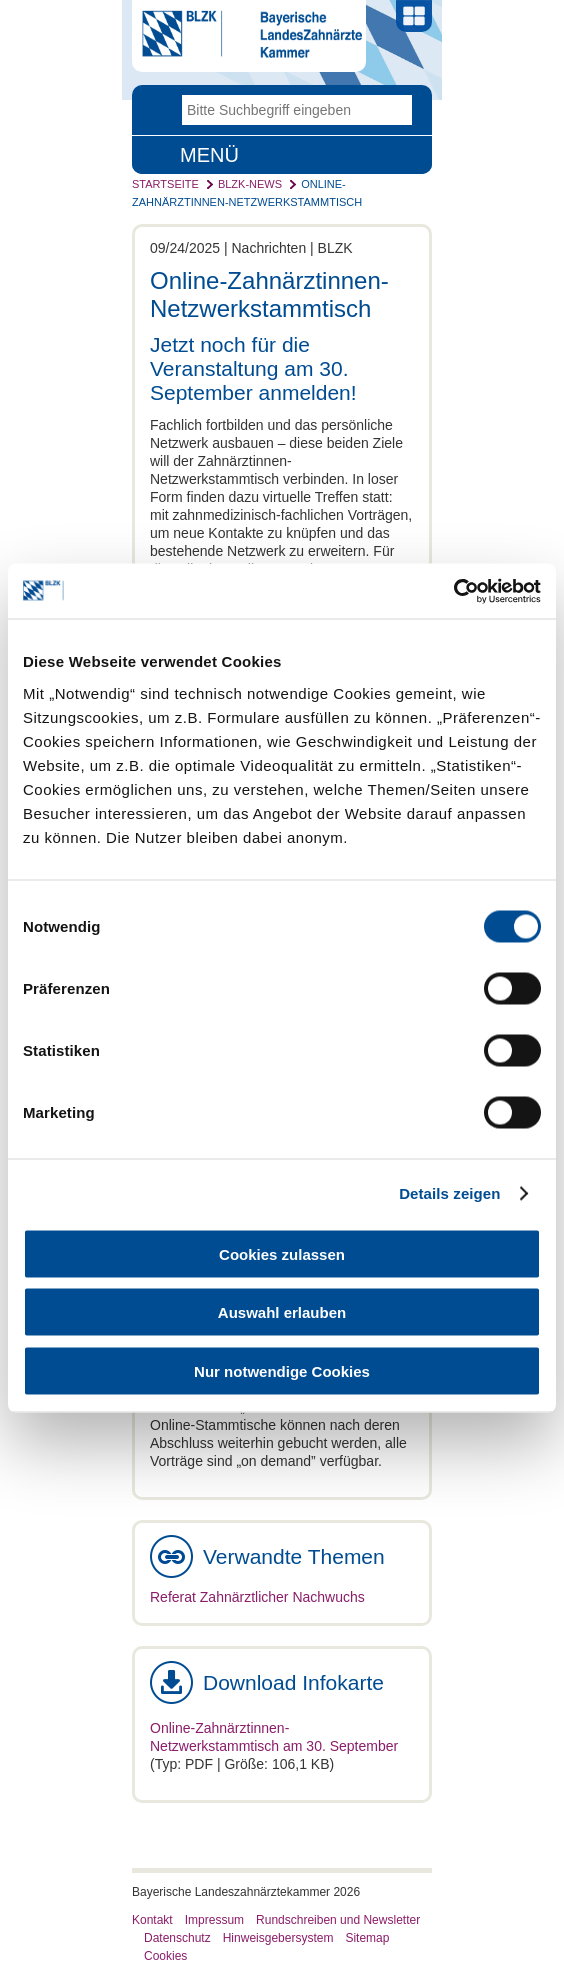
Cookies (165, 1956)
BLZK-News (250, 184)
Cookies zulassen (282, 1253)
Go (397, 110)
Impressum (214, 1920)
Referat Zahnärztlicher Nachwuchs (257, 1597)
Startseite (165, 184)
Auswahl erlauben (282, 1312)
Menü (209, 155)
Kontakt (152, 1920)
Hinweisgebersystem (278, 1938)
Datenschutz (177, 1938)
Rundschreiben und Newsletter (338, 1920)
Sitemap (367, 1938)
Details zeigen (449, 1193)
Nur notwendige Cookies (282, 1370)
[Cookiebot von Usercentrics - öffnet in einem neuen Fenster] (453, 591)
